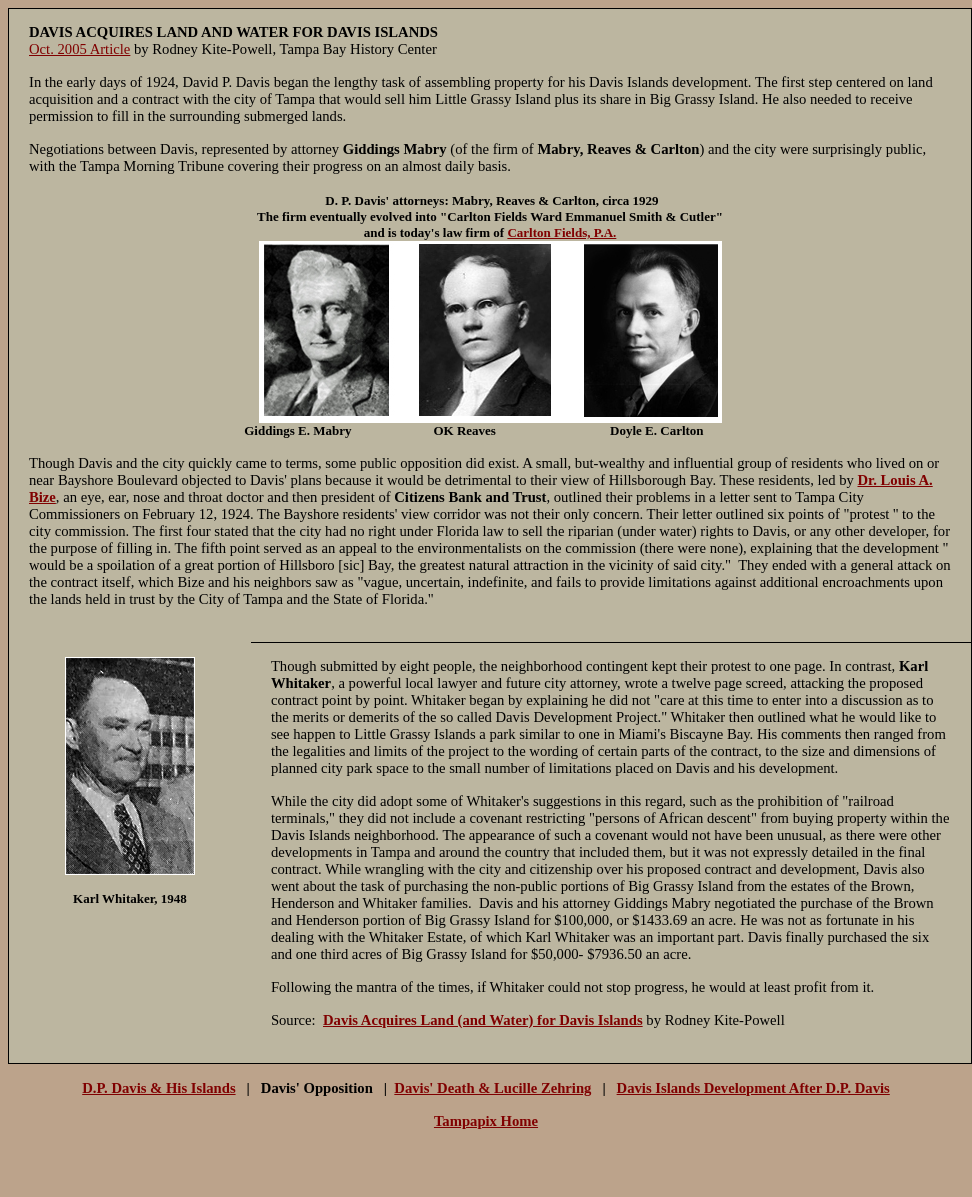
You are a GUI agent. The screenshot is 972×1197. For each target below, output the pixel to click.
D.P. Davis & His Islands (158, 1088)
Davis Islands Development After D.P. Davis (753, 1088)
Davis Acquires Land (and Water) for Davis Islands (483, 1020)
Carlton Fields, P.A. (561, 232)
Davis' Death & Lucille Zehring (492, 1088)
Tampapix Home (486, 1121)
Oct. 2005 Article (79, 49)
